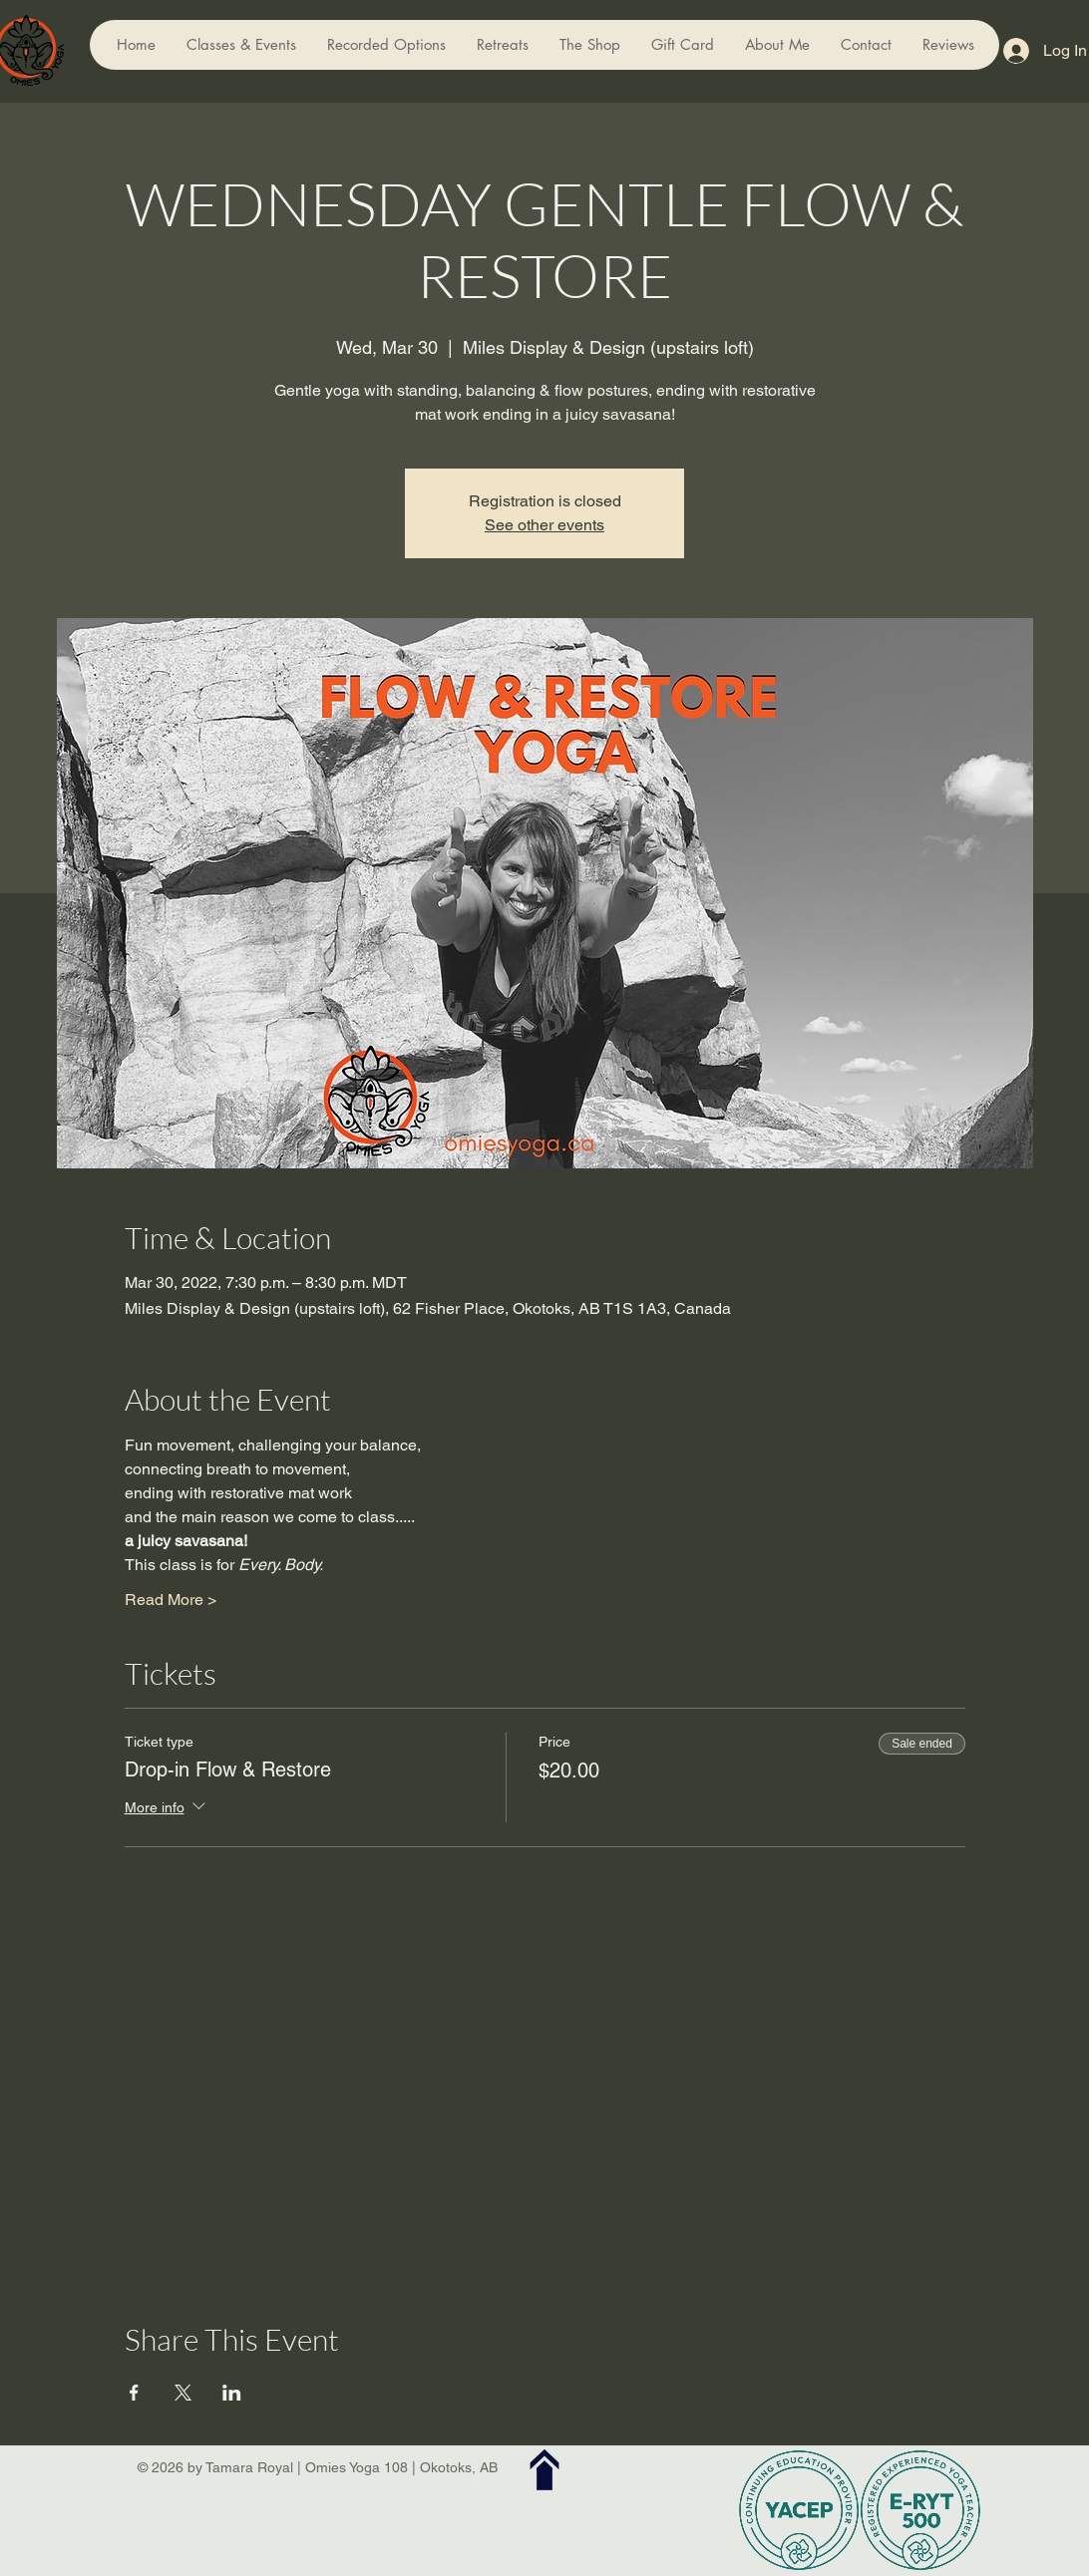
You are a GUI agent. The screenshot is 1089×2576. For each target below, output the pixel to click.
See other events (544, 524)
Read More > (170, 1599)
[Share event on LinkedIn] (231, 2393)
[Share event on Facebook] (134, 2393)
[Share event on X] (183, 2393)
